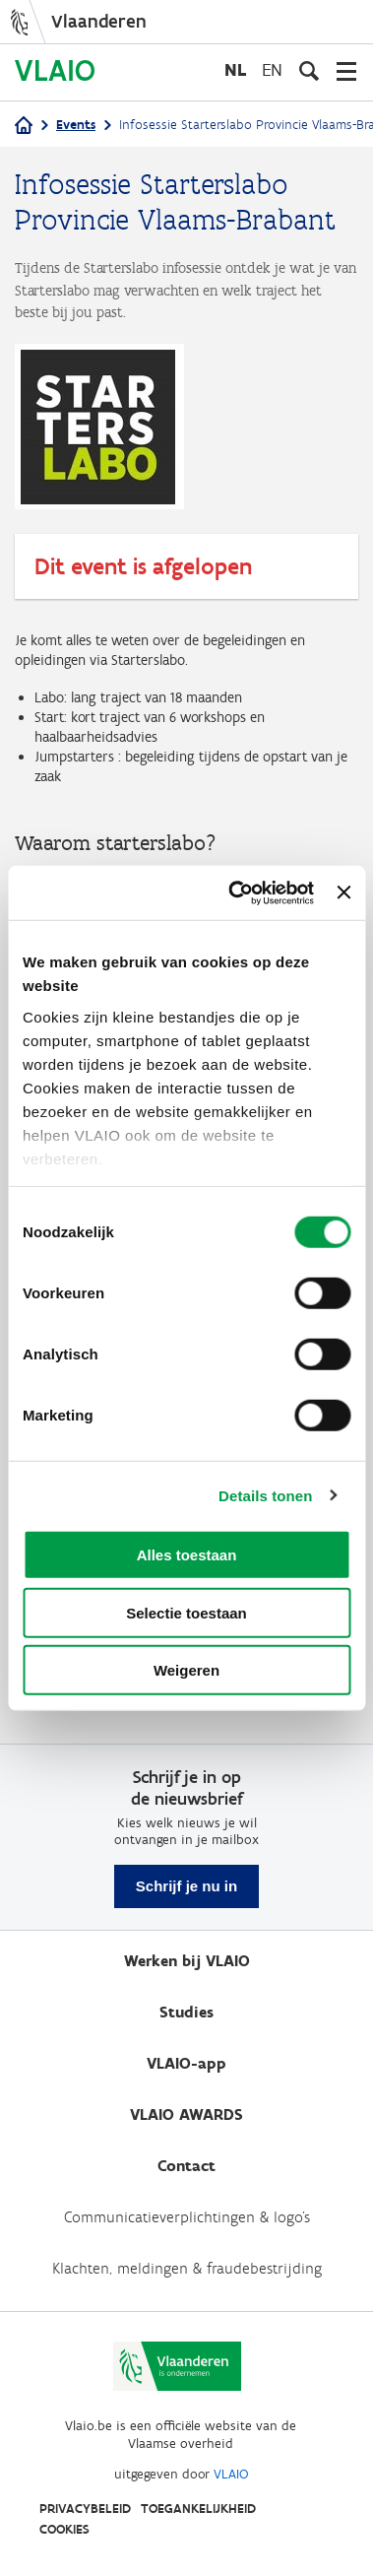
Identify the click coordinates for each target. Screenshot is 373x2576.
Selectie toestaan (186, 1612)
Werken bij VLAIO (187, 1960)
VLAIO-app (186, 2063)
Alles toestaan (187, 1555)
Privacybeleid (85, 2508)
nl (235, 69)
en (272, 69)
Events (75, 124)
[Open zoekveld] (309, 71)
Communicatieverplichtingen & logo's (187, 2217)
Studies (186, 2012)
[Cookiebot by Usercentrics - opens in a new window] (235, 892)
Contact (186, 2165)
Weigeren (186, 1670)
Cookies (64, 2529)
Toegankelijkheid (198, 2508)
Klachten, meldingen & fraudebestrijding (187, 2268)
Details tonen (265, 1494)
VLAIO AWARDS (186, 2114)
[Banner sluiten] (343, 892)
